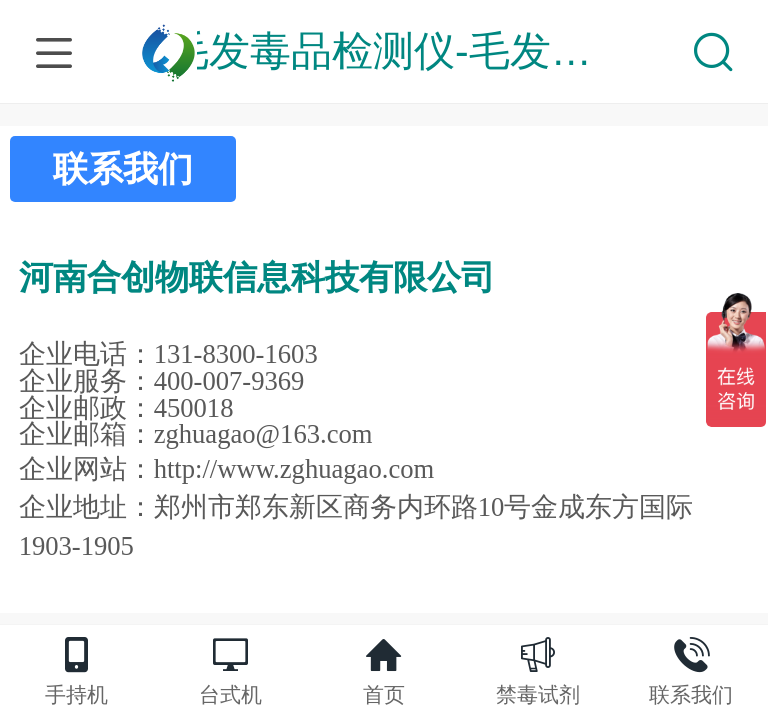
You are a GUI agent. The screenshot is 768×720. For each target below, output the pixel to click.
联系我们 (123, 168)
